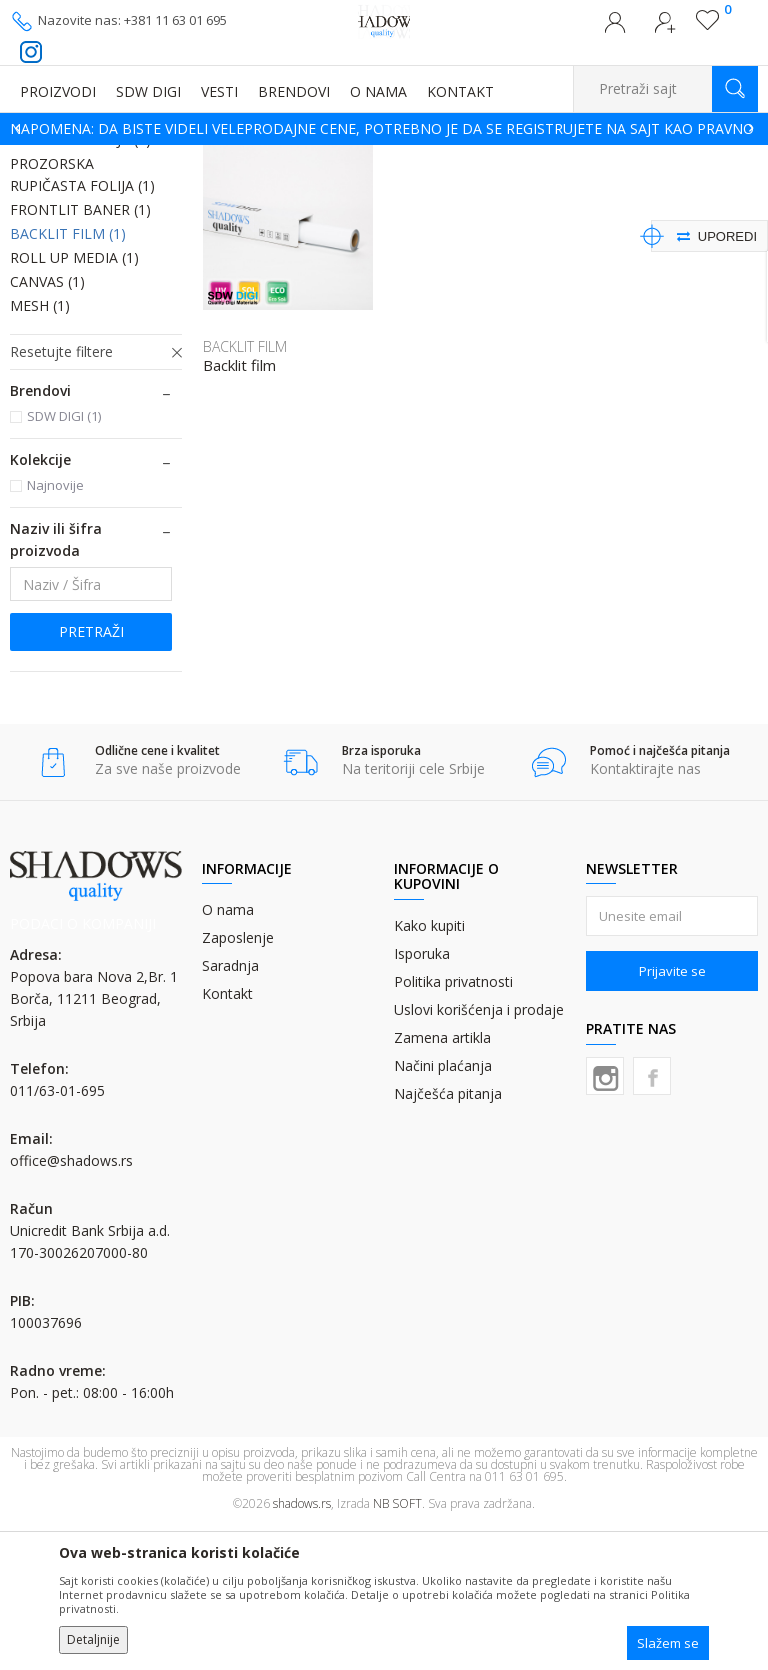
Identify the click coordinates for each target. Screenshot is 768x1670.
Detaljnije (93, 1639)
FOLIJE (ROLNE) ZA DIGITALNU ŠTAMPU (471, 157)
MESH (40, 450)
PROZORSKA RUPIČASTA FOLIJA (82, 319)
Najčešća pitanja (448, 1238)
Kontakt (227, 1138)
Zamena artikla (442, 1182)
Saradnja (230, 1110)
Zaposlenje (238, 1082)
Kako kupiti (429, 1070)
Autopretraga (506, 187)
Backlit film (239, 510)
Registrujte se (665, 28)
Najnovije (55, 630)
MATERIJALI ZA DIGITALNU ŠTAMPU (249, 157)
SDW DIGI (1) (64, 561)
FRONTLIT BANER (80, 354)
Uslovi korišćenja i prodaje (479, 1154)
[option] (384, 129)
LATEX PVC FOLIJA (80, 284)
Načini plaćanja (443, 1210)
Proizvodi (110, 157)
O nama (228, 1054)
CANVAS (47, 426)
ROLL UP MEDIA (74, 402)
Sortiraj (595, 187)
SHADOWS (39, 157)
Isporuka (422, 1098)
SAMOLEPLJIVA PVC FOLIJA (74, 249)
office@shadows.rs (71, 1305)
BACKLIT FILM (68, 378)
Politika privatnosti (453, 1126)
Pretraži (91, 776)
